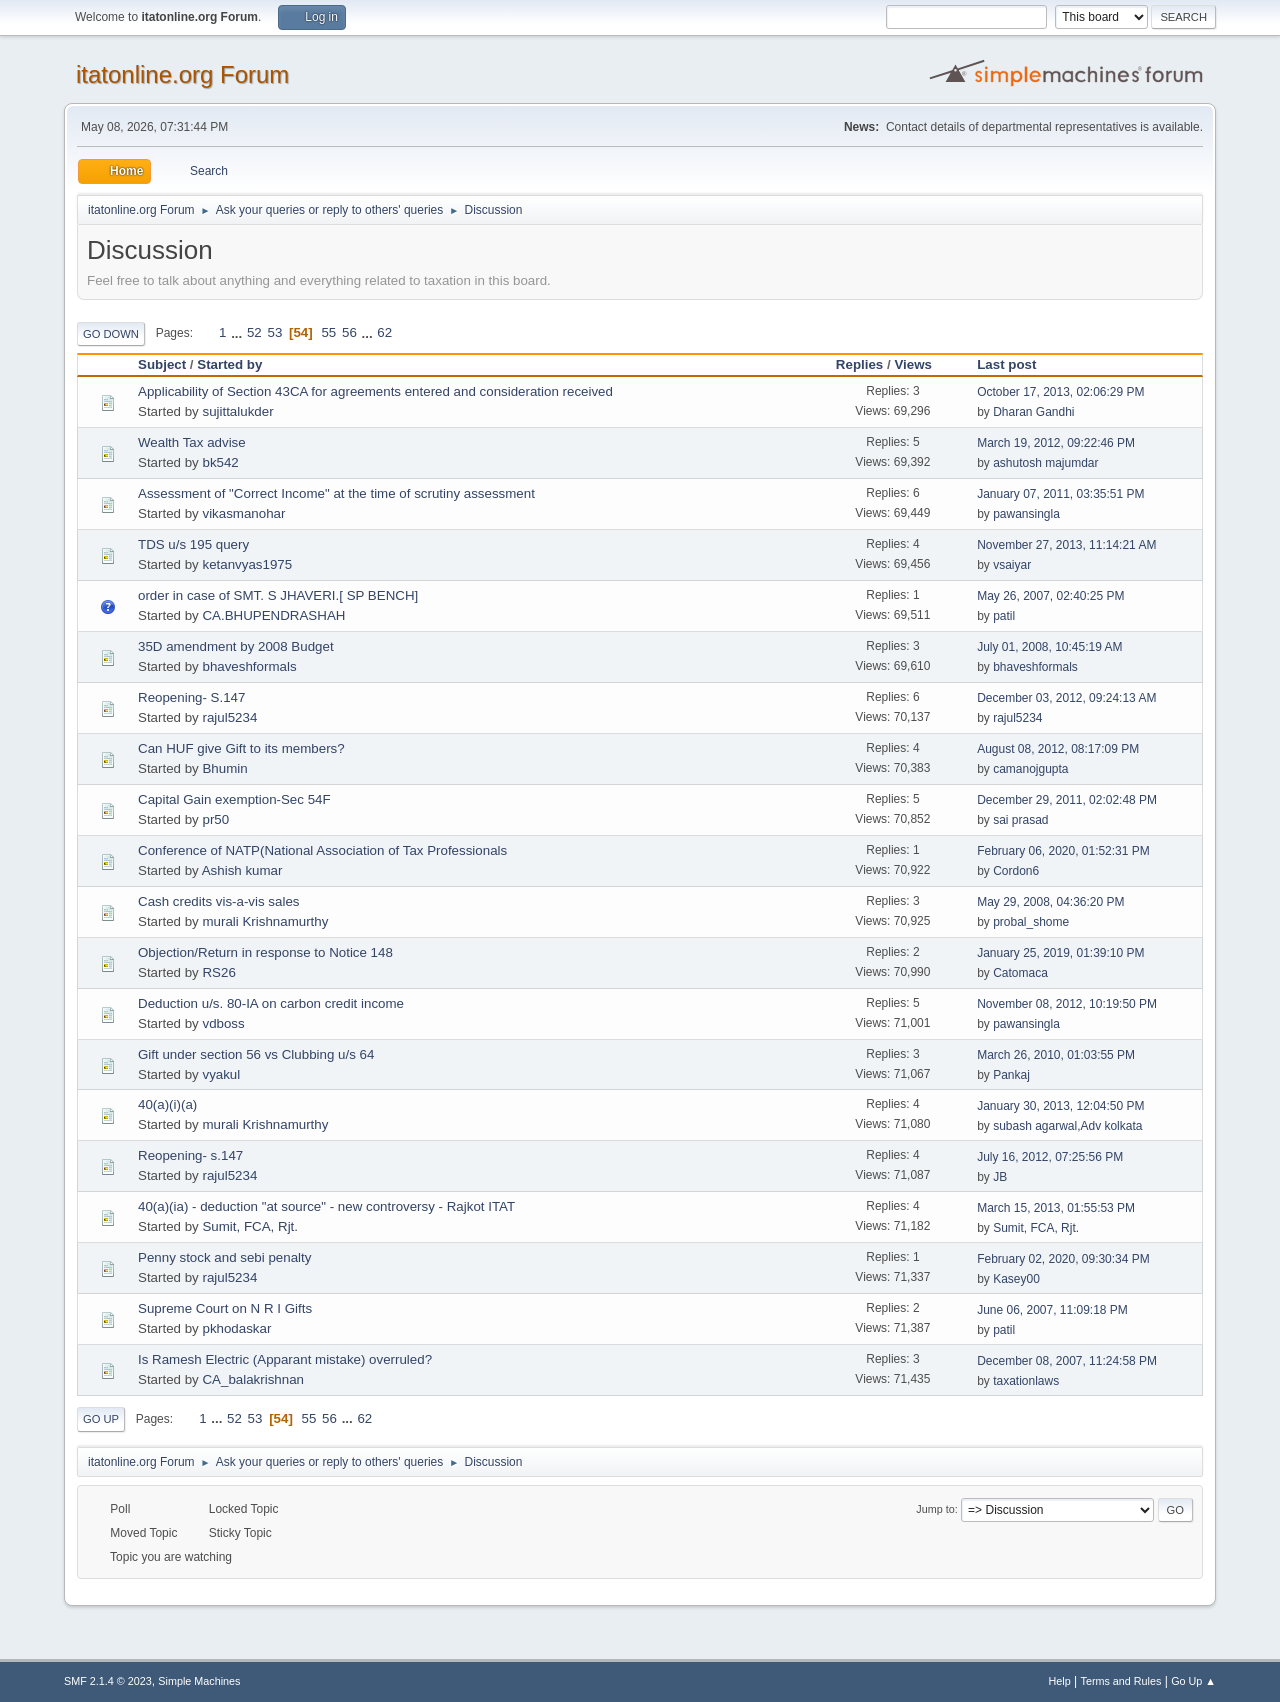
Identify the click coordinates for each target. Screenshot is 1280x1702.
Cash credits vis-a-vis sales (218, 901)
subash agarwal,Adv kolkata (1067, 1126)
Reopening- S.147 (191, 697)
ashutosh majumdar (1045, 463)
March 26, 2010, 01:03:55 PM (1056, 1055)
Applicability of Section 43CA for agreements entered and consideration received (375, 391)
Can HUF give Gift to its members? (241, 748)
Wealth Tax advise (192, 442)
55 (328, 332)
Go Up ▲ (1193, 1681)
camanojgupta (1030, 769)
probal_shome (1031, 922)
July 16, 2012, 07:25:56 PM (1050, 1157)
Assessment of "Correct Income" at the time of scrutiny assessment (336, 493)
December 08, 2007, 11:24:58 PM (1067, 1361)
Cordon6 (1016, 871)
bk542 (220, 462)
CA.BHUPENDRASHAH (273, 615)
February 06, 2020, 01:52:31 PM (1063, 851)
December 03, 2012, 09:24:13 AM (1066, 698)
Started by (229, 364)
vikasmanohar (243, 513)
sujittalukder (237, 411)
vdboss (223, 1023)
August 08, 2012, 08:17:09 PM (1058, 749)
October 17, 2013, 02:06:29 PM (1060, 392)
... (238, 332)
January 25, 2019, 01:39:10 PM (1060, 953)
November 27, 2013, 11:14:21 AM (1066, 545)
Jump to (935, 1509)
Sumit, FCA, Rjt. (250, 1226)
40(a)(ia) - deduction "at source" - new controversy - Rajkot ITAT (326, 1206)
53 (274, 332)
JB (1000, 1177)
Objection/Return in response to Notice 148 (265, 952)
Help (1060, 1681)
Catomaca (1020, 973)
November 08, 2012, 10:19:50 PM (1067, 1004)
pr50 (215, 819)
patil (1004, 616)
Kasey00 (1016, 1279)
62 (384, 332)
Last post (1006, 364)
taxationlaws (1026, 1381)
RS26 (218, 972)
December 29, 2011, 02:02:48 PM (1067, 800)
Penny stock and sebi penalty (224, 1257)
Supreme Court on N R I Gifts (225, 1308)
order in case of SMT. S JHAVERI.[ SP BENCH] (278, 595)
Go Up (101, 1419)
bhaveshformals (249, 666)
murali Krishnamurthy (265, 921)
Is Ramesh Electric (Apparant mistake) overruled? (285, 1359)
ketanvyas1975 (247, 564)
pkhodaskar (236, 1328)
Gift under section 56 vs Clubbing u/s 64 (256, 1054)
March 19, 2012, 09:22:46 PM (1056, 443)
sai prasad (1020, 820)
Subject (162, 364)
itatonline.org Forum (182, 74)
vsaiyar (1012, 565)
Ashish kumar (242, 870)
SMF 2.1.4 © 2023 (108, 1681)
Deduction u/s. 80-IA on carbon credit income (271, 1003)
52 (254, 332)
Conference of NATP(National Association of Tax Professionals (322, 850)
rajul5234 (229, 717)
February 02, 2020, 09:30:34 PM (1063, 1259)
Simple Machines (199, 1681)
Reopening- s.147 (190, 1155)
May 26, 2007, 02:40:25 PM (1050, 596)
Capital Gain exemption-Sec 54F (234, 799)
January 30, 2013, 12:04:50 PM (1060, 1106)
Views (922, 364)
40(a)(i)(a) (167, 1104)
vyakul (221, 1074)
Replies (859, 364)
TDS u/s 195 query (193, 544)
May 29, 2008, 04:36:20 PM (1050, 902)
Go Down (111, 334)
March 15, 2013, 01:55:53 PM (1056, 1208)
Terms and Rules (1121, 1681)
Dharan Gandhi (1033, 412)
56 (349, 332)
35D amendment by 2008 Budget (236, 646)
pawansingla (1026, 514)
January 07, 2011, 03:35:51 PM (1060, 494)
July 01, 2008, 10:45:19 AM (1049, 647)
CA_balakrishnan (253, 1379)
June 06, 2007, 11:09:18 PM (1052, 1310)
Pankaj (1011, 1075)
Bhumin (224, 768)
